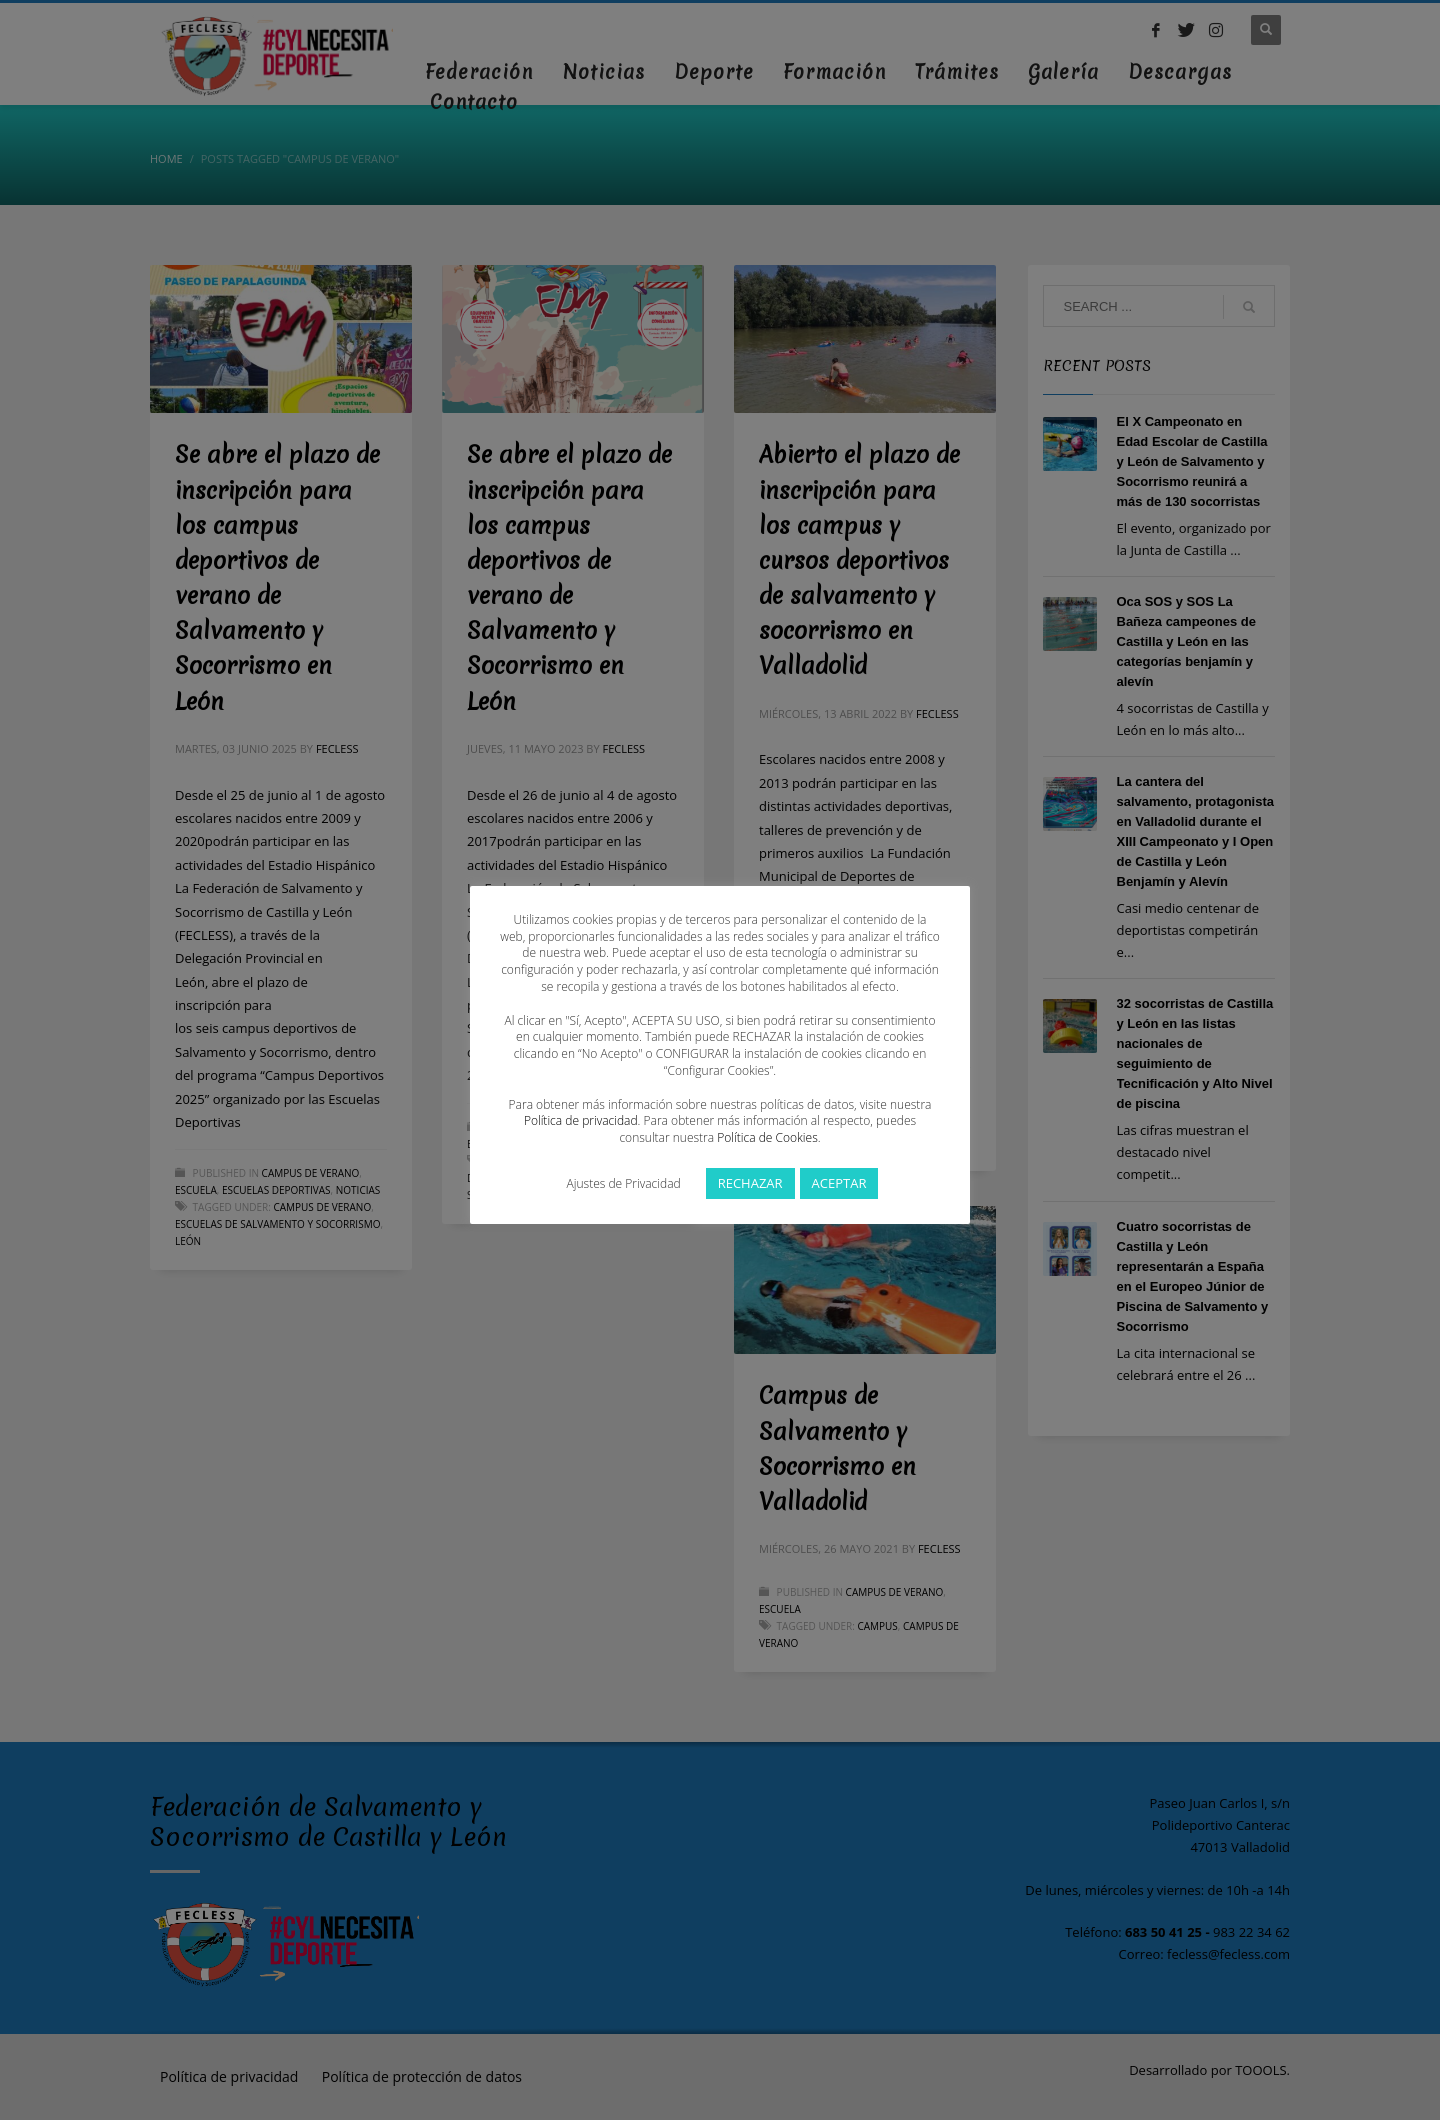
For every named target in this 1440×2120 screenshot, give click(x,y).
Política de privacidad (581, 1120)
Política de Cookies (767, 1137)
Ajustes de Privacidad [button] (624, 1183)
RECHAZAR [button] (750, 1183)
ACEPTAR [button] (839, 1183)
